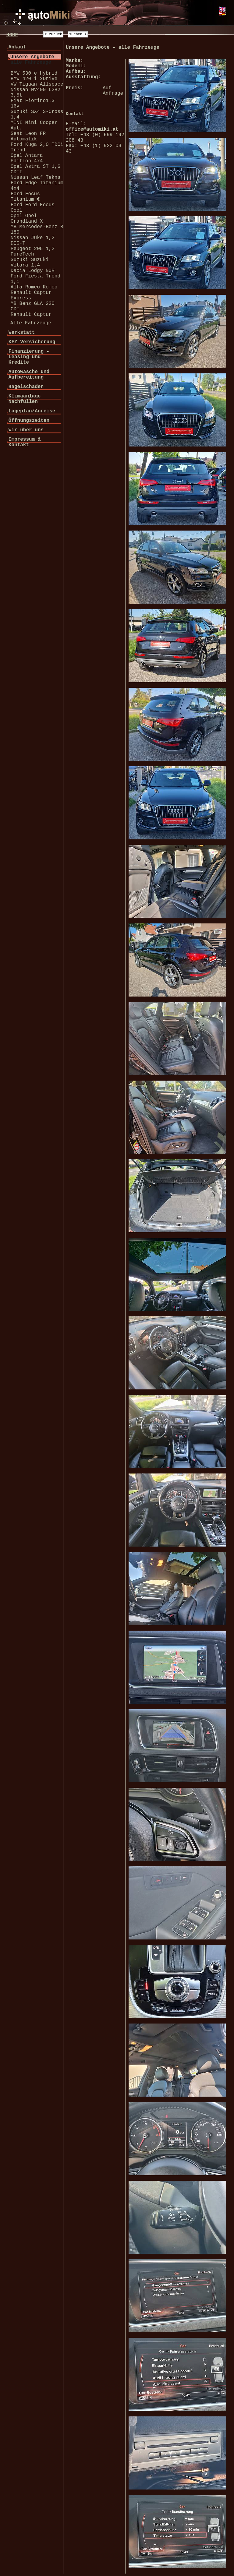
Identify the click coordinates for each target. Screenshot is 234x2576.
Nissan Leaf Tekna (35, 177)
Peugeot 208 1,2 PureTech (33, 251)
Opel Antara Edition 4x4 (27, 158)
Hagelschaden (26, 387)
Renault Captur (31, 314)
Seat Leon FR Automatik (28, 136)
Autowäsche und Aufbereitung (29, 374)
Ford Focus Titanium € (25, 196)
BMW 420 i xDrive (34, 79)
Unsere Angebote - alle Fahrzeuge (35, 59)
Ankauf (17, 47)
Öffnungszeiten (29, 420)
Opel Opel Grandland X (27, 218)
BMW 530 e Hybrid (34, 73)
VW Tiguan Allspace (37, 84)
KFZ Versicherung (32, 342)
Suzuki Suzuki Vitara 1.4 (30, 262)
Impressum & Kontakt (25, 442)
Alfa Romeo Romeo (34, 287)
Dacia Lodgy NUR (33, 270)
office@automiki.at (92, 129)
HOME (12, 35)
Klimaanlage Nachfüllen (25, 398)
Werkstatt (22, 332)
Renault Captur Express (31, 295)
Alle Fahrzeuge (30, 323)
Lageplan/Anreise (32, 411)
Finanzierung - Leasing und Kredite (29, 357)
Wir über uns (26, 430)
